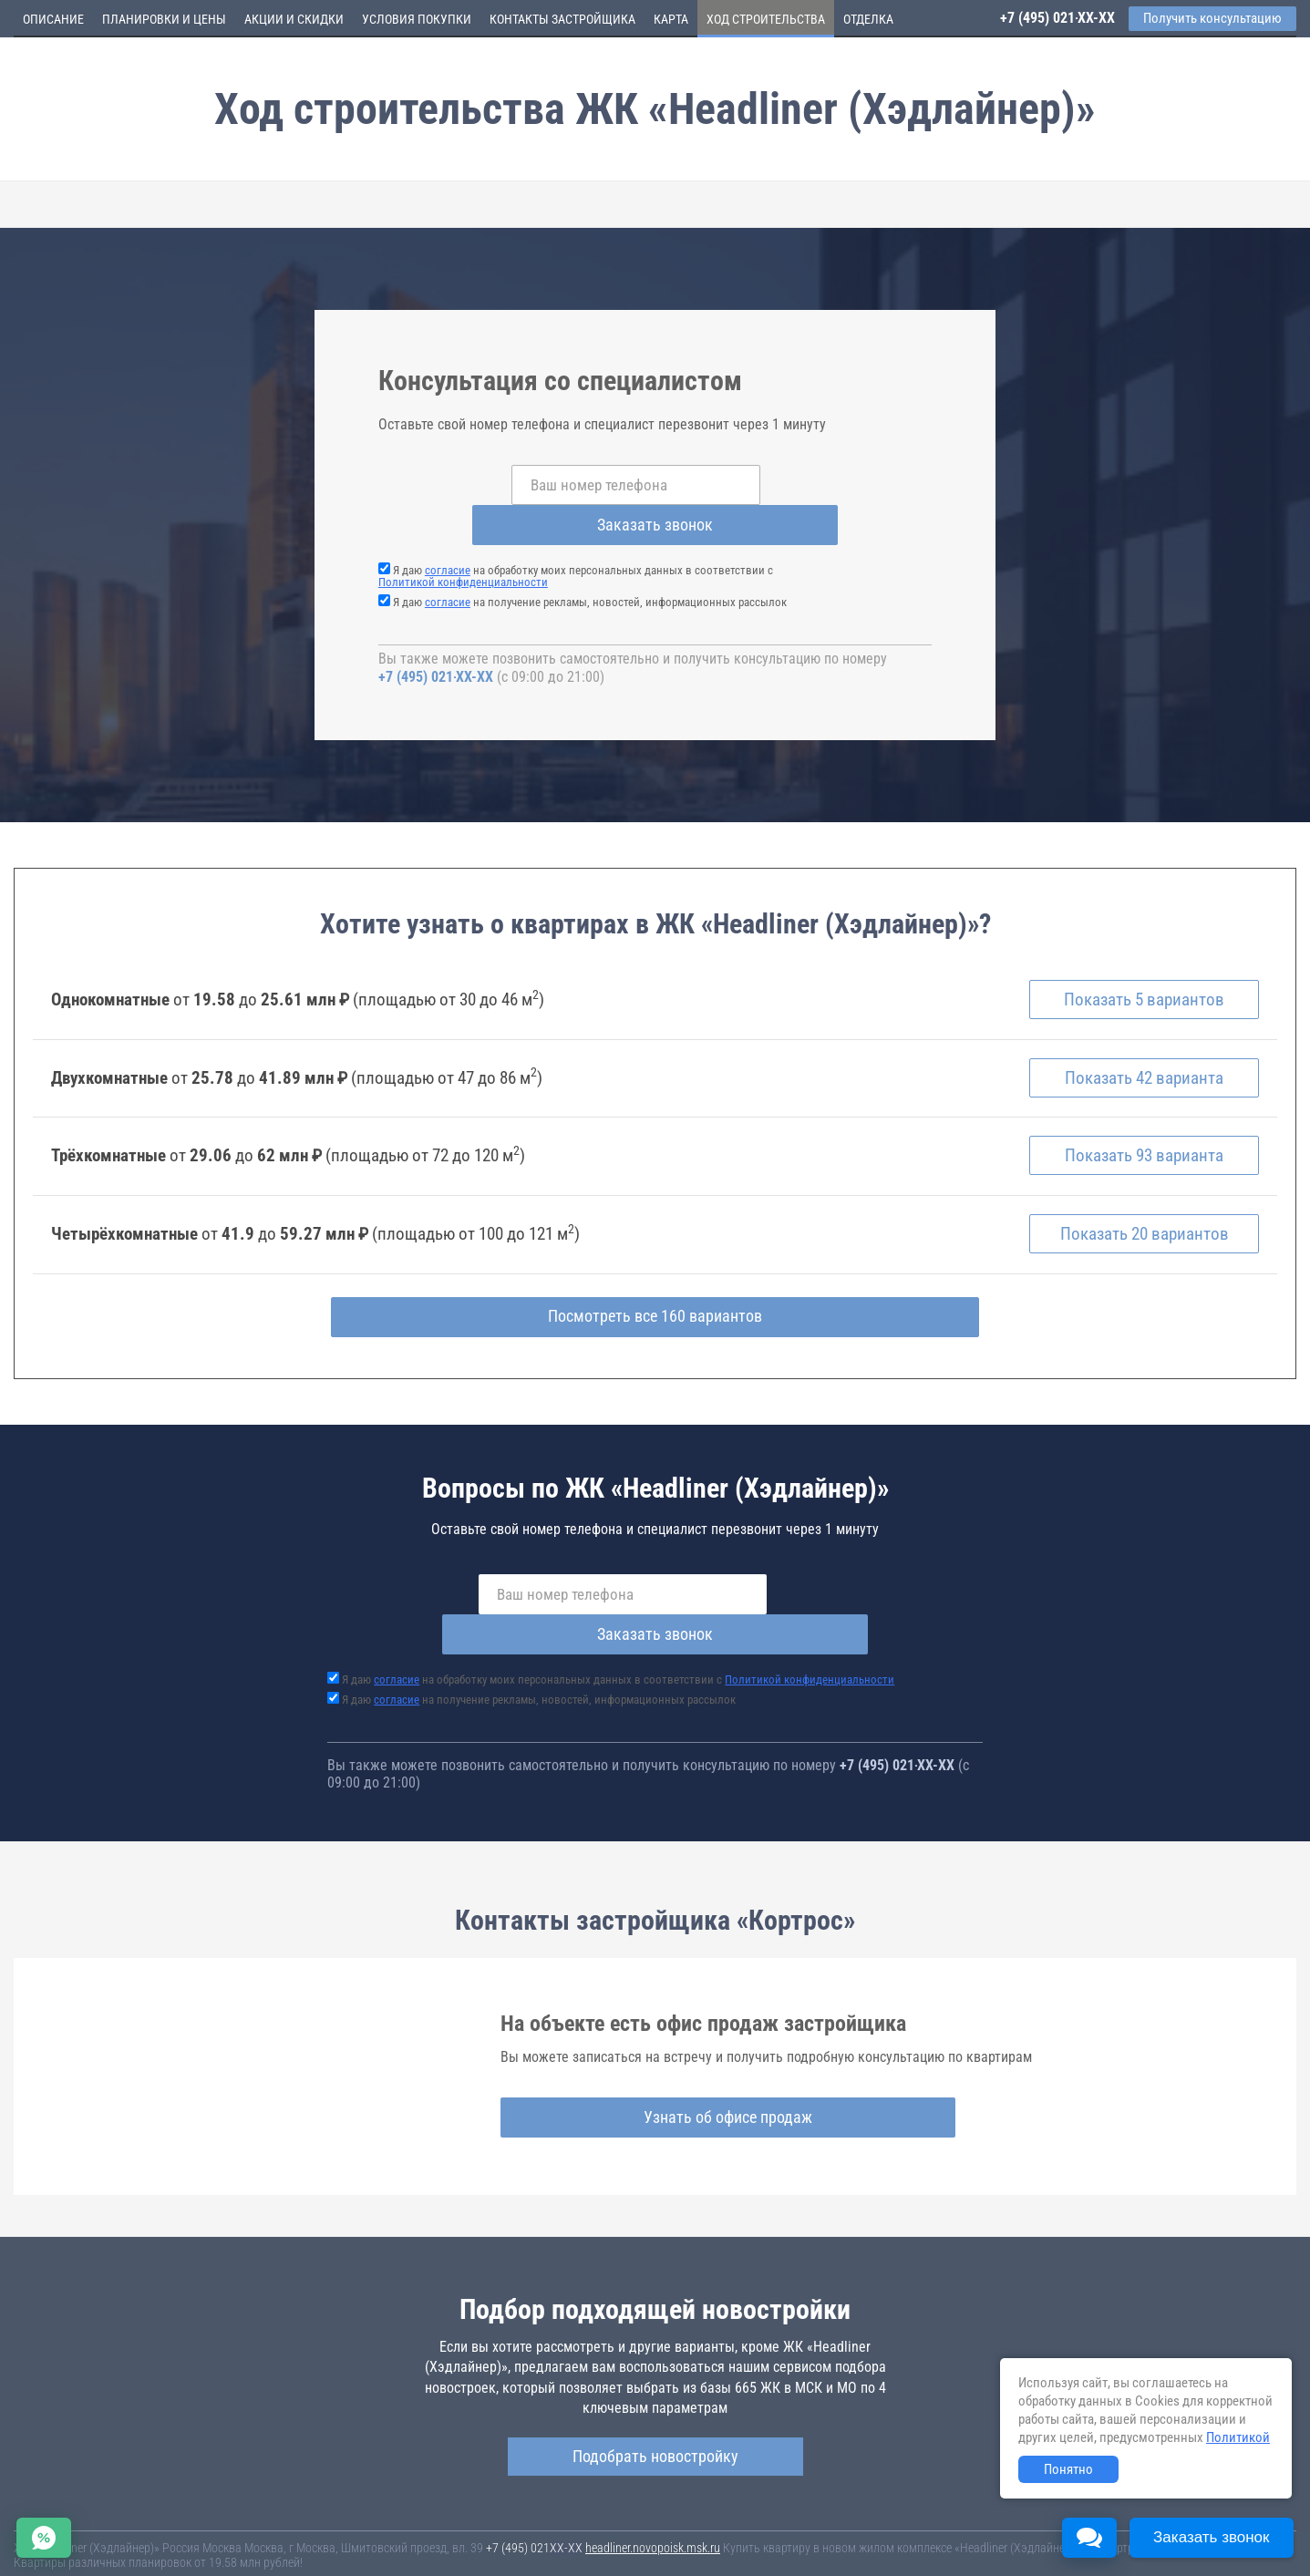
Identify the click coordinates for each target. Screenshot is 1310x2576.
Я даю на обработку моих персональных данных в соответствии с (575, 536)
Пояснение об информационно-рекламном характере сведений (179, 2551)
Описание (53, 19)
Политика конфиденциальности (429, 2551)
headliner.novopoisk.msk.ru (652, 2472)
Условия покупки (416, 19)
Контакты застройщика (562, 19)
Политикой (1238, 2437)
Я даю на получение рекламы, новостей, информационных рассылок (590, 562)
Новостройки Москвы (238, 2521)
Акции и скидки (294, 19)
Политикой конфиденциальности (463, 542)
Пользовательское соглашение (762, 2538)
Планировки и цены (164, 19)
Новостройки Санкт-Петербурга (97, 2521)
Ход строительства (766, 19)
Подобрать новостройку (655, 2380)
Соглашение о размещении (916, 2538)
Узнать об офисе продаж (647, 2042)
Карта (671, 19)
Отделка (868, 19)
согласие (447, 530)
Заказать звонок (801, 484)
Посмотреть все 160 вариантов (655, 1282)
